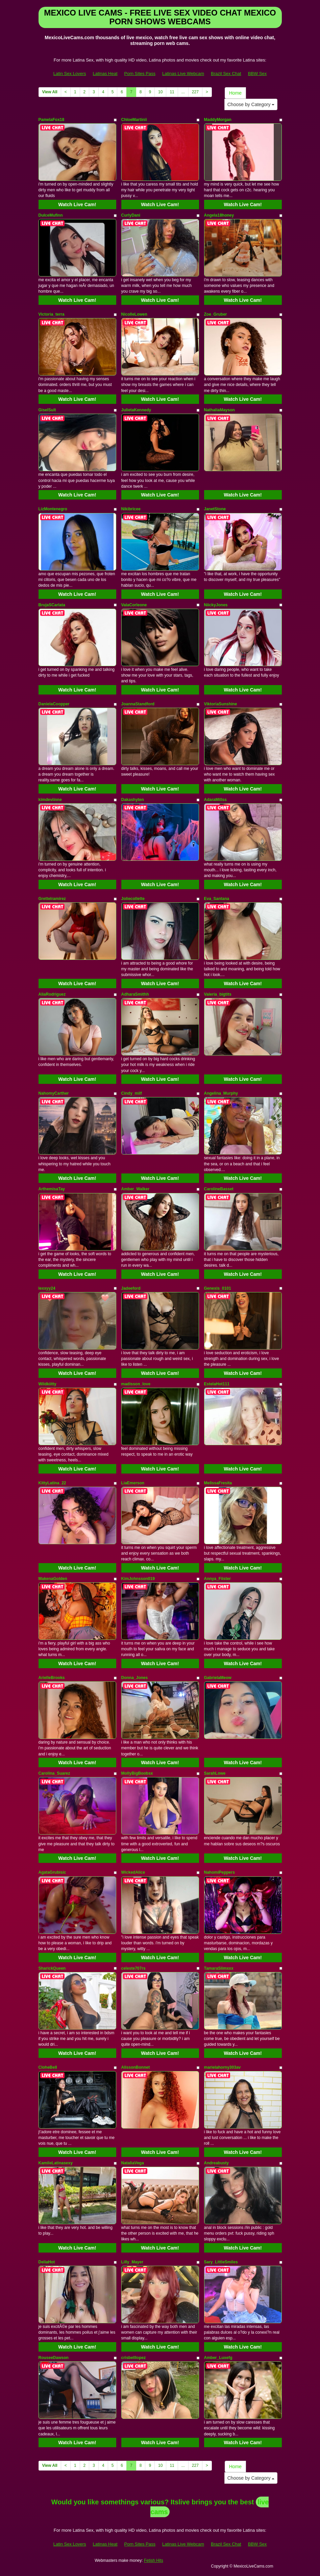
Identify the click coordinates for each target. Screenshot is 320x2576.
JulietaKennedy (136, 410)
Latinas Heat (105, 73)
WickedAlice (133, 1872)
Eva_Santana (216, 898)
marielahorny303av (222, 2067)
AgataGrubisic (52, 1872)
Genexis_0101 (217, 1288)
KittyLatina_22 (52, 1483)
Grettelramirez (52, 898)
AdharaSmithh (135, 994)
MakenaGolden (53, 1578)
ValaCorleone (134, 605)
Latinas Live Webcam (183, 73)
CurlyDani (131, 215)
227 (195, 92)
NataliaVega (132, 2163)
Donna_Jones (134, 1677)
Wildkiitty (47, 1384)
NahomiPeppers (219, 1872)
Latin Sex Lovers (69, 73)
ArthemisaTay (52, 1189)
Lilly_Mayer (132, 2262)
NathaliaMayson (219, 410)
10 (160, 92)
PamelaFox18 (52, 119)
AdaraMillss (215, 799)
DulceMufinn (51, 215)
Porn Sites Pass (140, 73)
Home (235, 93)
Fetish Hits (153, 2560)
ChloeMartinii (134, 119)
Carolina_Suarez (54, 1773)
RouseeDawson (54, 2357)
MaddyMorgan (217, 119)
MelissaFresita (218, 1483)
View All (49, 92)
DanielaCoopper (54, 704)
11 (172, 92)
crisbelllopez (133, 2357)
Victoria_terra (52, 314)
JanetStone (215, 509)
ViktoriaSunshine (220, 704)
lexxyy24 (47, 1288)
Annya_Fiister (217, 1578)
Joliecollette (133, 898)
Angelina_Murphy (221, 1093)
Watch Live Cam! (77, 204)
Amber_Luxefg (218, 2357)
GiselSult (47, 410)
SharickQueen (52, 1968)
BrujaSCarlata (52, 605)
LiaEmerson (133, 1483)
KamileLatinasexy (56, 2163)
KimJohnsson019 (138, 1578)
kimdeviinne (50, 799)
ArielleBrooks (52, 1677)
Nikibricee (131, 509)
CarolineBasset (218, 1189)
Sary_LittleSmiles (221, 2262)
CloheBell (48, 2067)
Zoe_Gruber (215, 314)
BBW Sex (257, 73)
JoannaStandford (138, 704)
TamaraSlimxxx (218, 1968)
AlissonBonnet (135, 2067)
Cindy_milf (131, 1093)
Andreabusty (216, 2163)
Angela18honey (219, 215)
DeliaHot (47, 2262)
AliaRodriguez (52, 994)
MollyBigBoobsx (137, 1773)
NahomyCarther (54, 1093)
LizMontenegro (53, 509)
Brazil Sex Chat (226, 73)
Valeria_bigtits (217, 994)
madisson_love (136, 1384)
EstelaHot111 (216, 1384)
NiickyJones (216, 605)
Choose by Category (251, 104)
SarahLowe (215, 1773)
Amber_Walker (135, 1189)
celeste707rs (133, 1968)
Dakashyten (132, 799)
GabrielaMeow (217, 1677)
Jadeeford (131, 1288)
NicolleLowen (134, 314)
